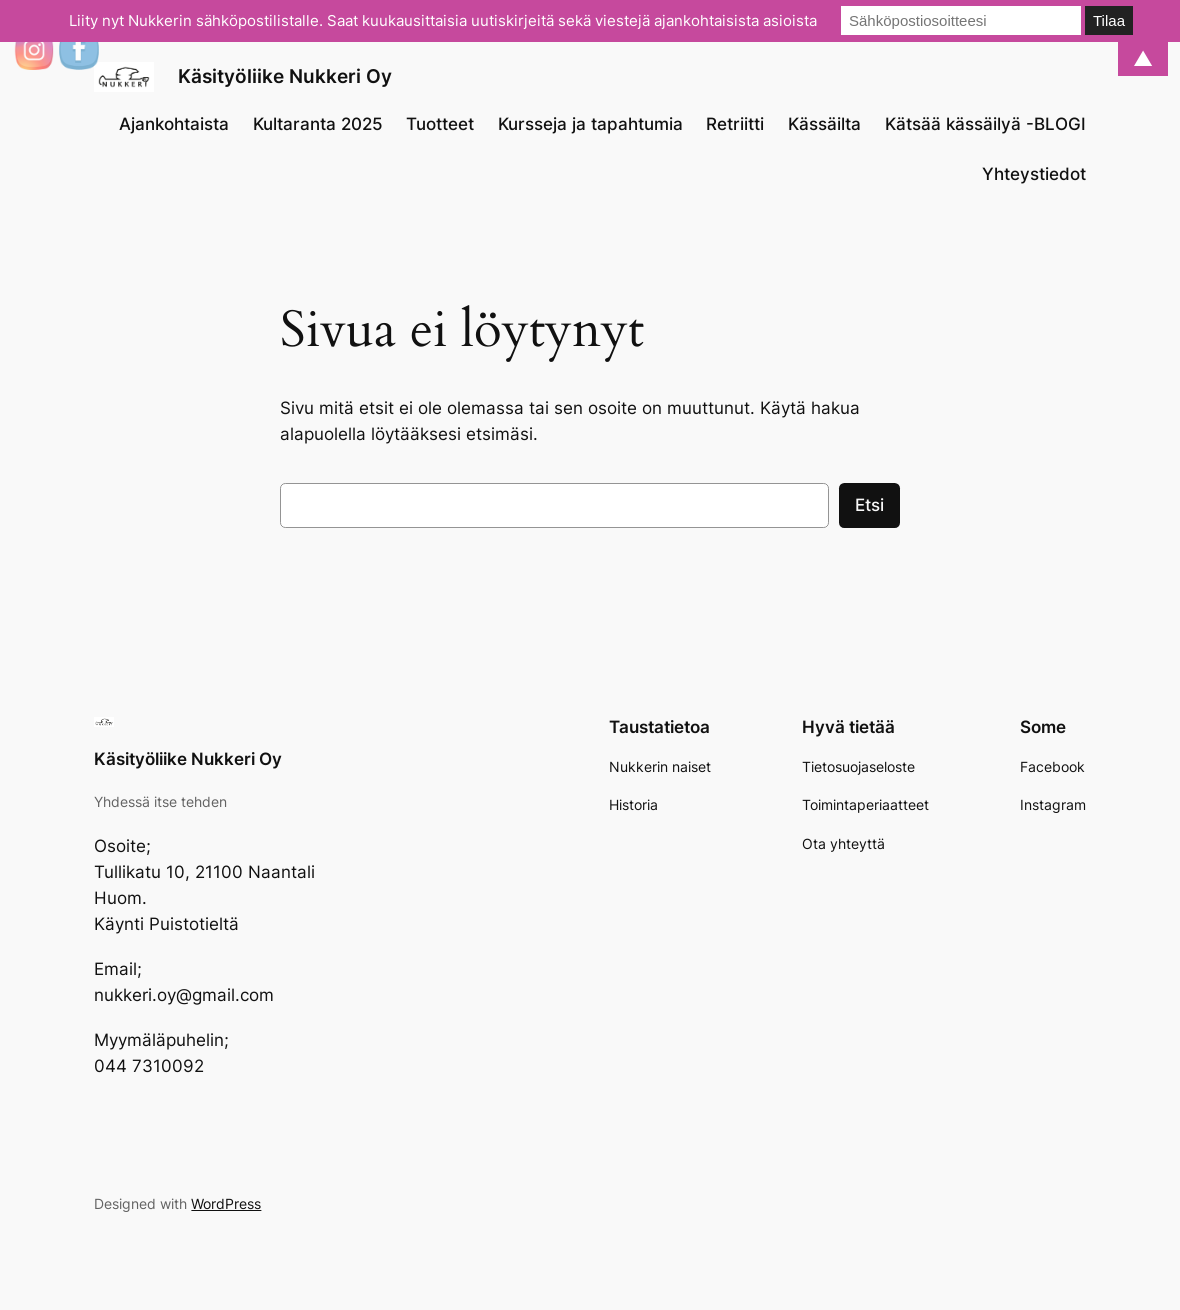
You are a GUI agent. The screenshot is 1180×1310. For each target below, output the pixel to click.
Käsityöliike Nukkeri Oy (285, 76)
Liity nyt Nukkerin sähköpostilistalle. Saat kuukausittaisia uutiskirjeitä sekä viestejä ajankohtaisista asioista (443, 20)
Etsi (869, 505)
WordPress (226, 1203)
